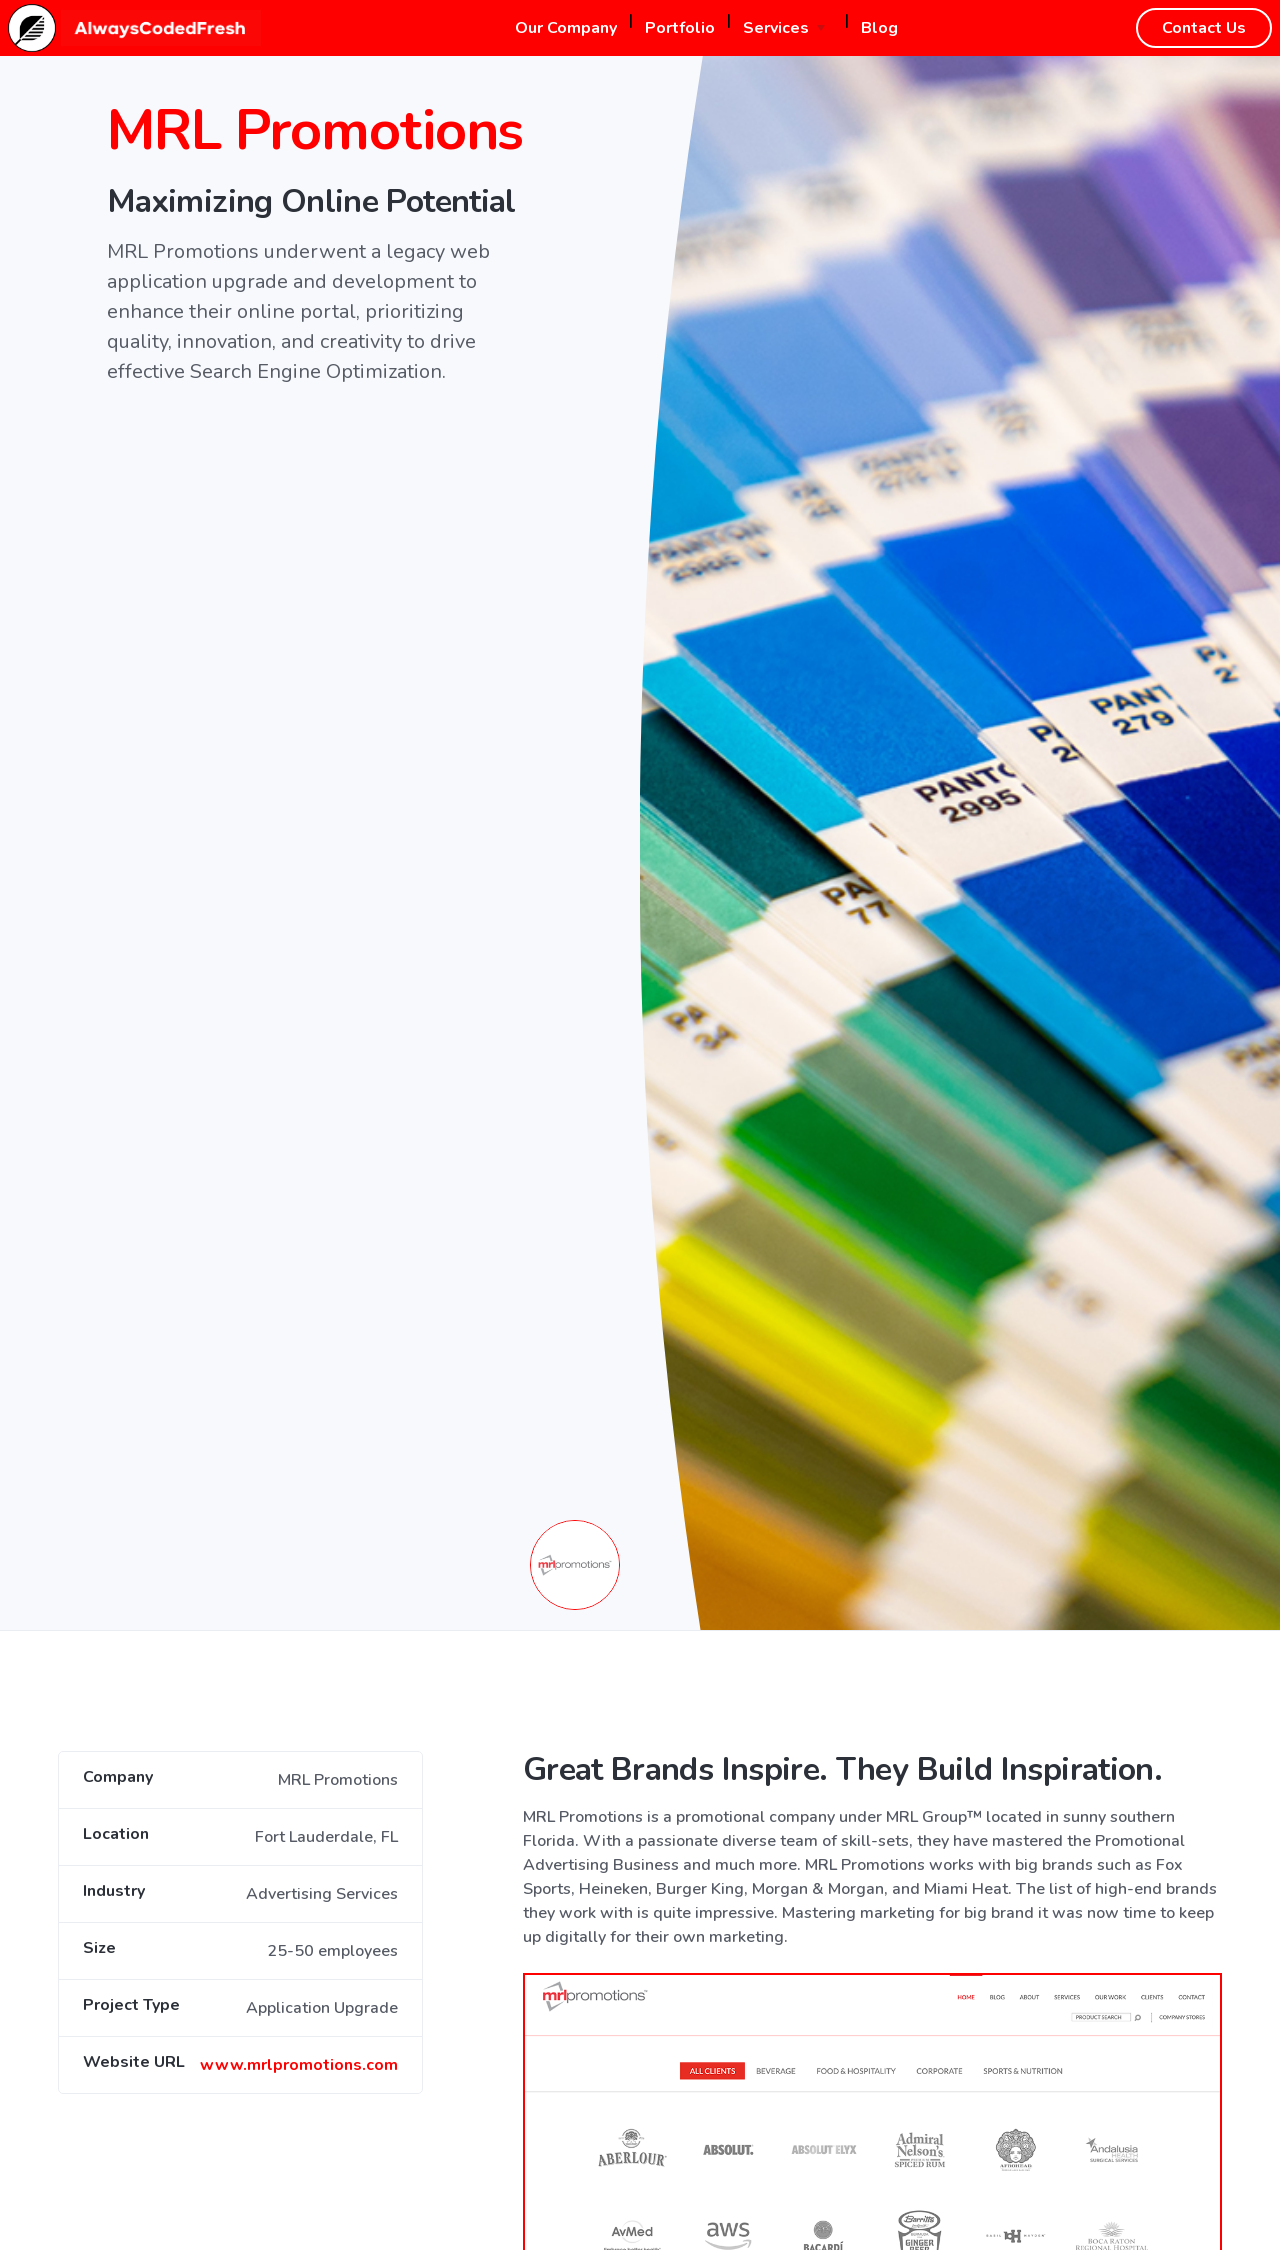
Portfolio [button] (680, 28)
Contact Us (1204, 28)
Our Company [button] (566, 28)
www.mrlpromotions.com (299, 2065)
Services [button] (776, 28)
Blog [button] (879, 28)
